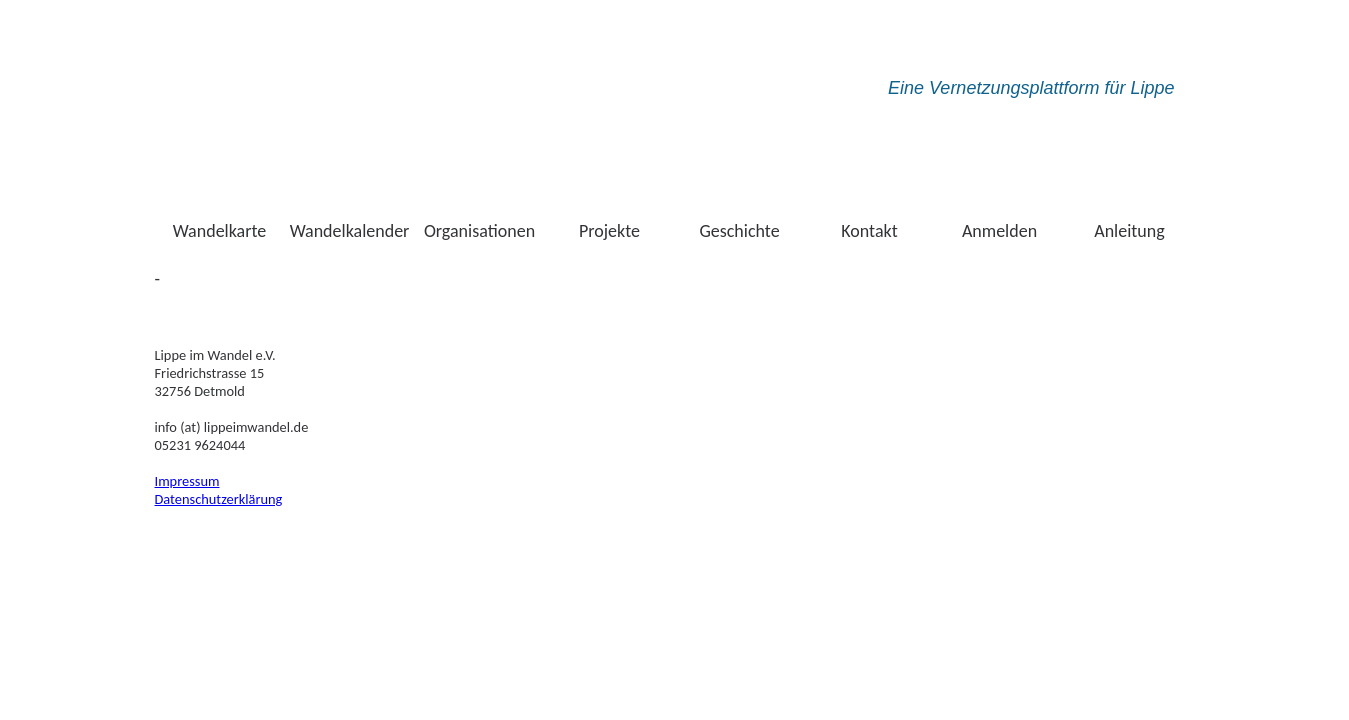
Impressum (187, 481)
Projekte (609, 231)
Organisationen (479, 231)
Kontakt (869, 231)
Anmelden (999, 231)
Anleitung (1129, 231)
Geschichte (739, 231)
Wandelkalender (350, 231)
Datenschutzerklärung (219, 499)
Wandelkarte (220, 231)
